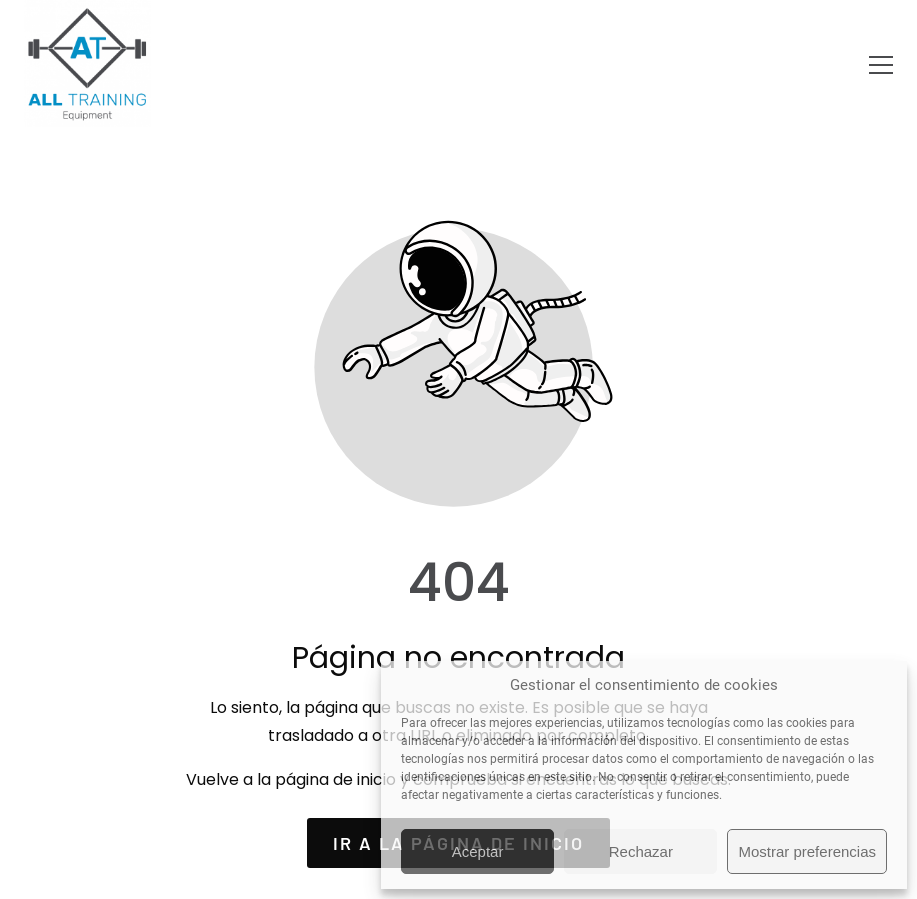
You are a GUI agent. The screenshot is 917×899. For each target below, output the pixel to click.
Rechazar (641, 851)
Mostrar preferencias (807, 851)
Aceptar (478, 851)
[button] (881, 65)
